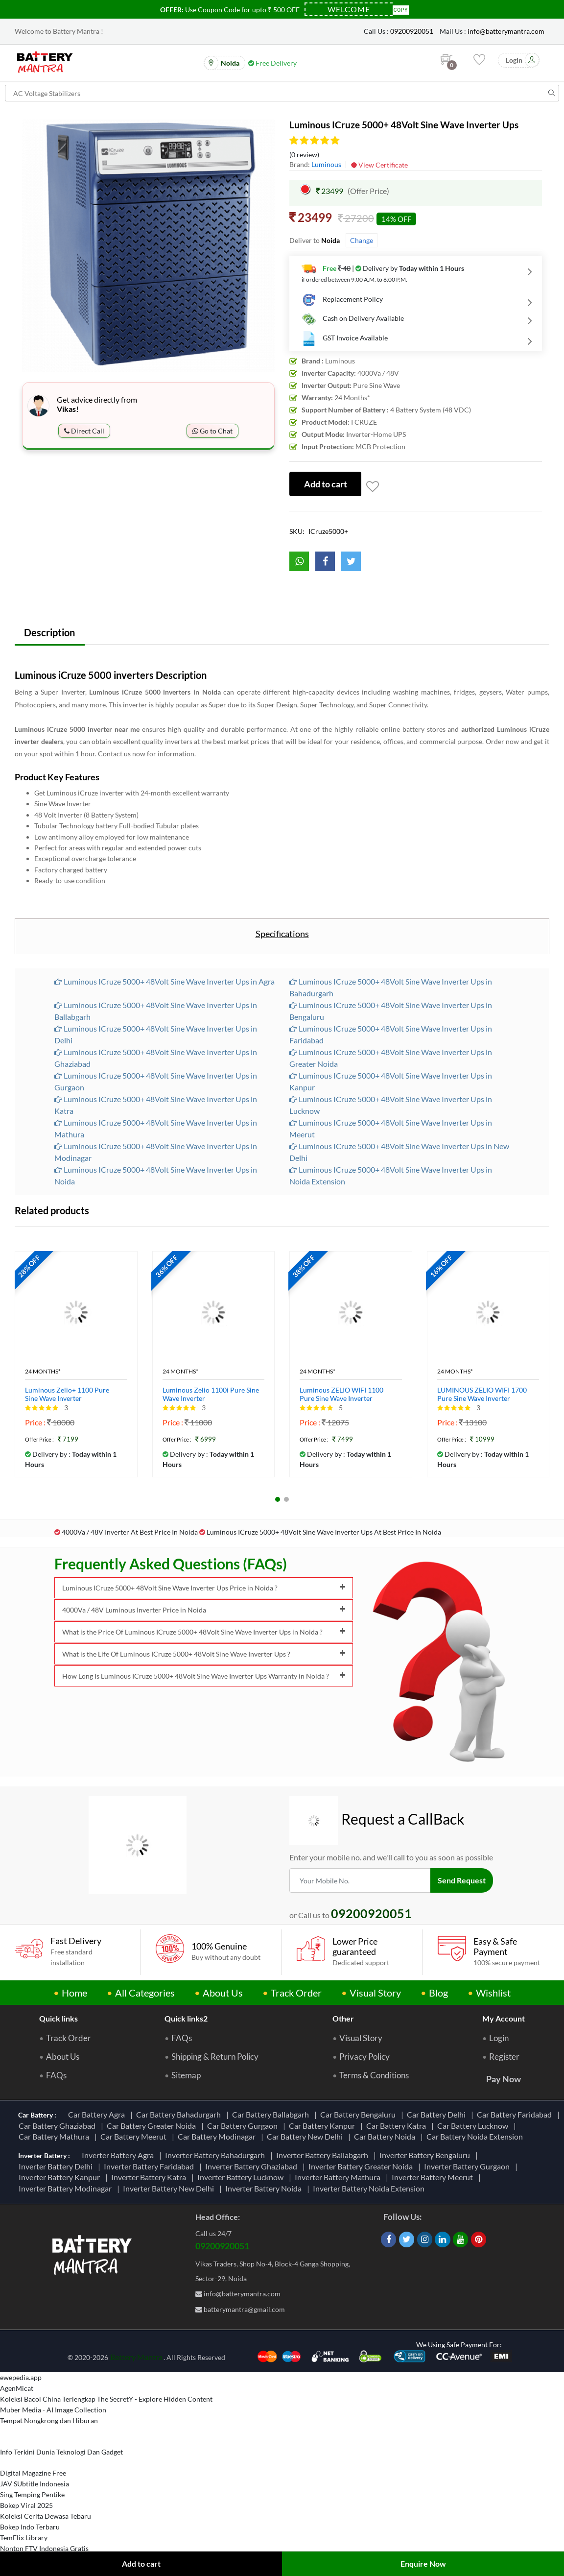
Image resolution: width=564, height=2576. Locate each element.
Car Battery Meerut (134, 2137)
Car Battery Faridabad (516, 2114)
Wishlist (493, 1993)
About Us (223, 1993)
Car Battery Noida (386, 2137)
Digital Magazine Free (33, 2473)
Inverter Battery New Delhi (170, 2188)
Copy (401, 9)
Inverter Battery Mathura (339, 2177)
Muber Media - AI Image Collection (53, 2410)
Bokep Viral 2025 (26, 2506)
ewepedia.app (21, 2378)
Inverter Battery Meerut (434, 2177)
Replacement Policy (342, 299)
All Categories (145, 1993)
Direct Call (84, 431)
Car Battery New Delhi (306, 2137)
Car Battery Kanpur (323, 2125)
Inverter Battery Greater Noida (362, 2166)
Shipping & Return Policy (214, 2057)
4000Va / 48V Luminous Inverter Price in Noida (203, 1610)
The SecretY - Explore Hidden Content (154, 2399)
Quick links (58, 2018)
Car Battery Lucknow (474, 2125)
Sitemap (186, 2076)
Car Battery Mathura (55, 2137)
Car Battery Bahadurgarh (180, 2114)
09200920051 (411, 31)
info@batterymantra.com (506, 31)
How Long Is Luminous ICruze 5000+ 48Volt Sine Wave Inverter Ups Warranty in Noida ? (203, 1676)
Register (504, 2057)
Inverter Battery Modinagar (67, 2188)
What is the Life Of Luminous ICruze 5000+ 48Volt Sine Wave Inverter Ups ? (203, 1654)
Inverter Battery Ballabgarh (323, 2155)
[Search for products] (282, 93)
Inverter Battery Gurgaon (468, 2166)
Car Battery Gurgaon (244, 2125)
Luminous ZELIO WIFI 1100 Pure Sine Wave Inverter (341, 1395)
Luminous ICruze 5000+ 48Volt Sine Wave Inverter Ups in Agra (164, 982)
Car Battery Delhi (438, 2114)
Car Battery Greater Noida (153, 2125)
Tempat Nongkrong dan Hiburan (49, 2421)
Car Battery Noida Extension (476, 2137)
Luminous (326, 164)
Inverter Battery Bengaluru (426, 2155)
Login (499, 2039)
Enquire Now (423, 2563)
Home (74, 1993)
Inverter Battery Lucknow (241, 2177)
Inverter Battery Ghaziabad (252, 2166)
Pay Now (503, 2079)
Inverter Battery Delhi (57, 2166)
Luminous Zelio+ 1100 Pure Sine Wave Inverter (67, 1395)
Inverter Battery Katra (150, 2177)
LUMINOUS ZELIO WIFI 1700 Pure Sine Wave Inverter (482, 1395)
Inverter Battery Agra (119, 2155)
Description (49, 632)
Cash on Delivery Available (353, 319)
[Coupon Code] (349, 9)
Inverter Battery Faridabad (150, 2166)
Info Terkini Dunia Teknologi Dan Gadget (61, 2452)
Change (361, 240)
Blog (438, 1993)
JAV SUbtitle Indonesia (34, 2484)
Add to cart (141, 2563)
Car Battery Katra (397, 2125)
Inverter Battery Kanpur (61, 2177)
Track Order (296, 1993)
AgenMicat (16, 2388)
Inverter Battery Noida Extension (370, 2188)
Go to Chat (212, 431)
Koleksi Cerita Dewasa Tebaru (45, 2516)
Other (343, 2018)
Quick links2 (186, 2018)
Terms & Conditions (374, 2076)
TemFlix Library (23, 2538)
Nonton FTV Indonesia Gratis (44, 2549)
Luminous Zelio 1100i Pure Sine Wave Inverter (211, 1395)
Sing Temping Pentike (32, 2495)
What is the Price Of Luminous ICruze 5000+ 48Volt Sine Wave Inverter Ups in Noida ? (203, 1632)
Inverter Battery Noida (265, 2188)
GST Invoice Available (345, 338)
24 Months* (43, 1372)
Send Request (462, 1880)
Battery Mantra (136, 2356)
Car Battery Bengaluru (359, 2114)
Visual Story (375, 1993)
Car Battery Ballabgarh (272, 2114)
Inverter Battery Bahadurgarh (216, 2155)
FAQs (56, 2076)
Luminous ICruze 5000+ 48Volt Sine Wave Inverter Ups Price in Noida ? (203, 1588)
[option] (148, 246)
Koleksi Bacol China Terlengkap (47, 2399)
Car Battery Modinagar (218, 2137)
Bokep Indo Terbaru (30, 2527)
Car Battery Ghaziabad (58, 2125)
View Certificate (379, 165)
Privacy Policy (364, 2057)
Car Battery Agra (98, 2114)
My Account (503, 2018)
